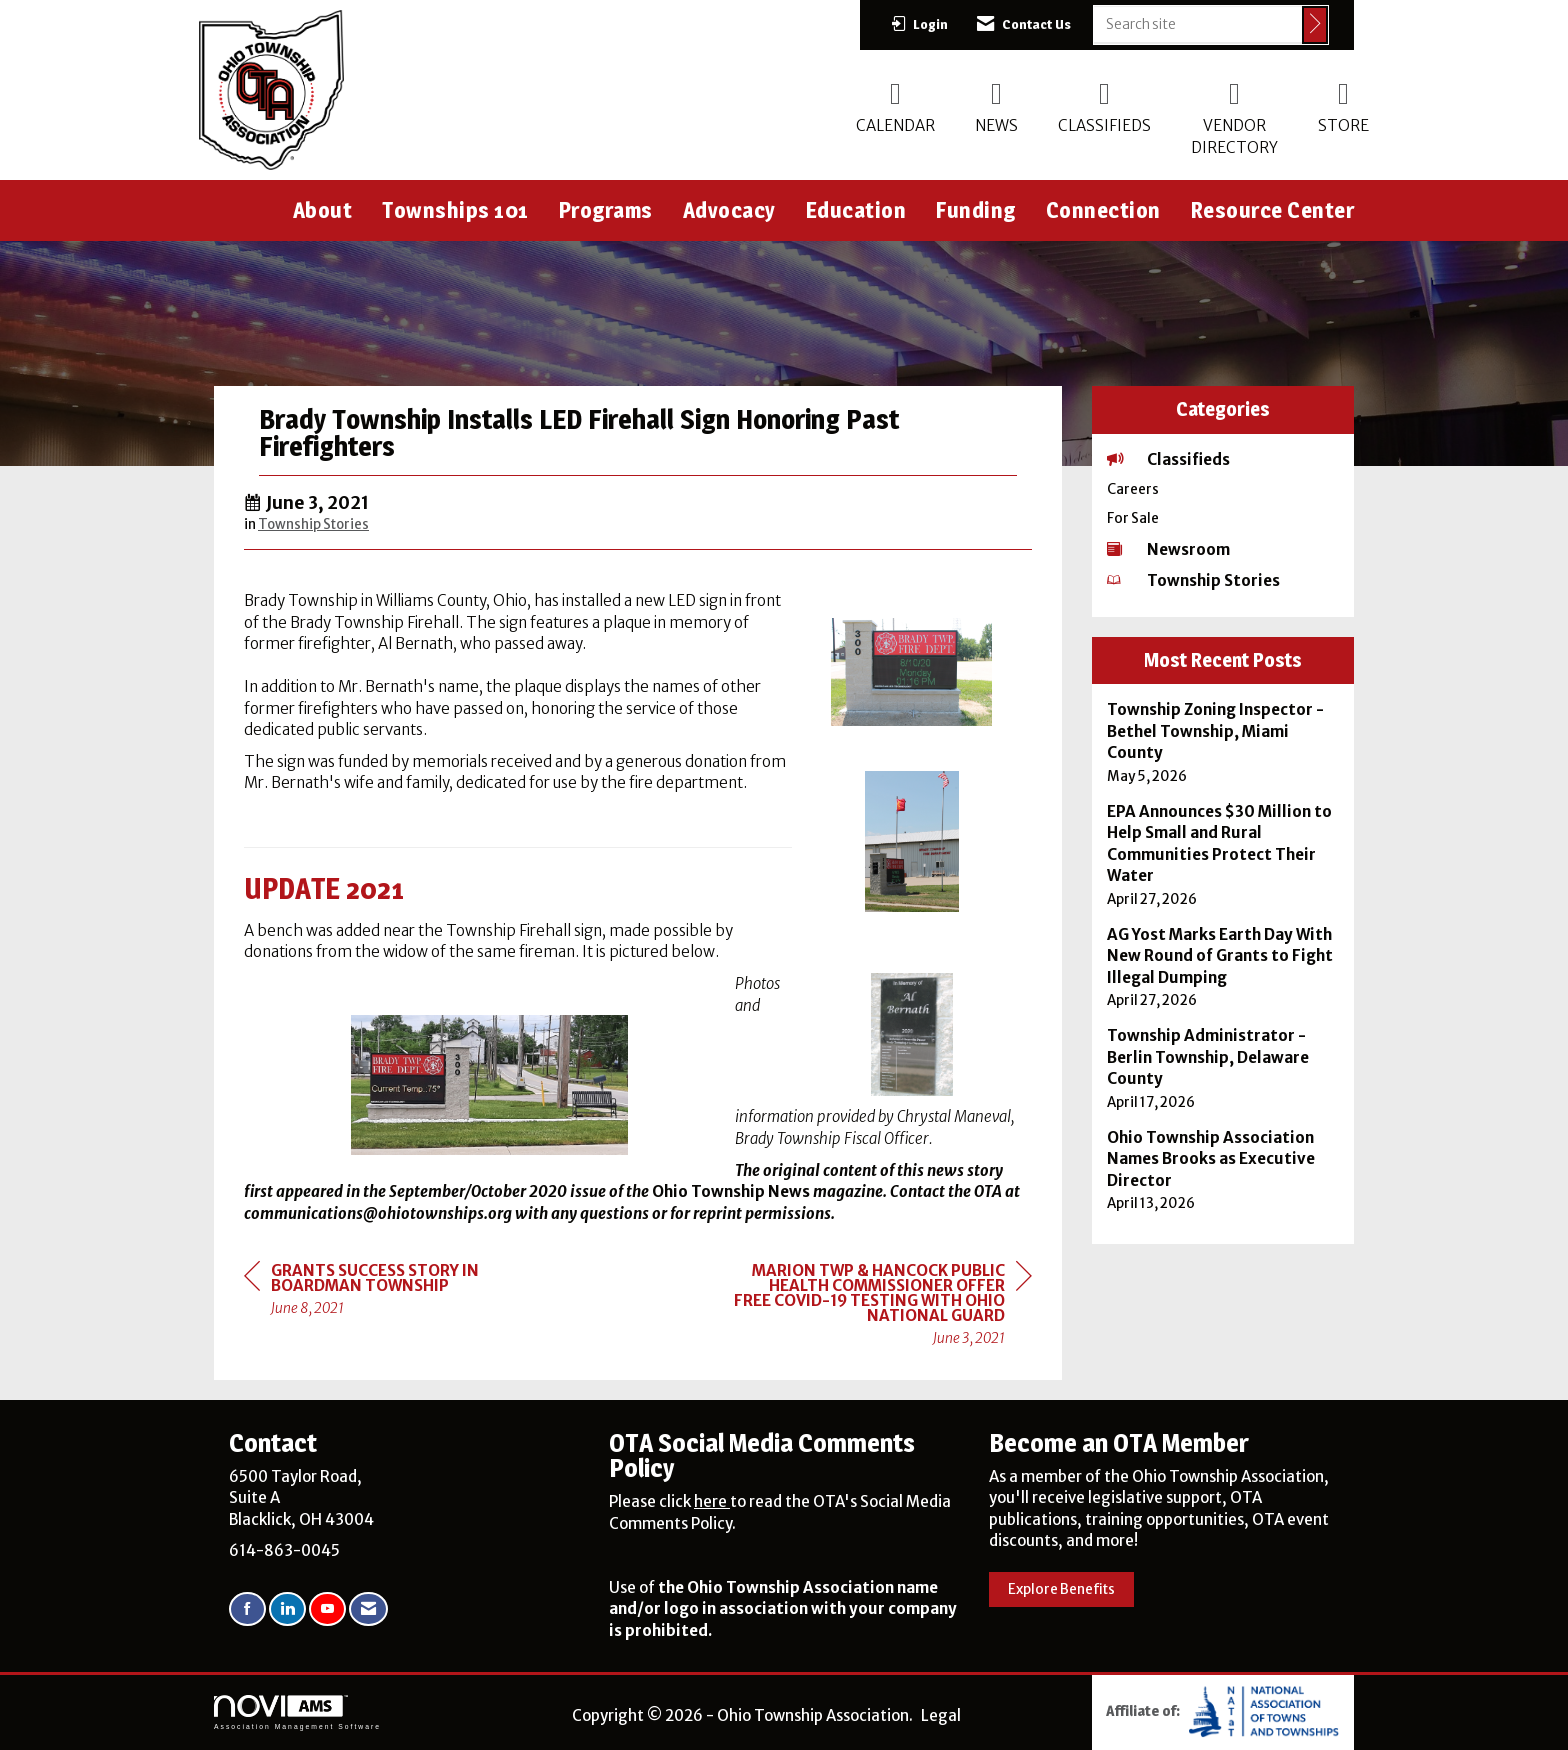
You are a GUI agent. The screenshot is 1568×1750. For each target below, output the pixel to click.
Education (856, 210)
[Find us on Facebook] (247, 1609)
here (712, 1501)
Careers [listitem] (1133, 489)
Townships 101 (455, 210)
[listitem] (1223, 742)
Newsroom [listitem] (1168, 549)
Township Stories (313, 524)
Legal (941, 1715)
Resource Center (1273, 210)
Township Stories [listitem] (1193, 580)
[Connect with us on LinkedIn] (287, 1609)
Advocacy (729, 210)
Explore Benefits (1061, 1589)
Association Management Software (297, 1713)
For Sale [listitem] (1133, 518)
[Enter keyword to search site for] (1198, 24)
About (323, 210)
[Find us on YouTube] (327, 1609)
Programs (606, 210)
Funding (976, 210)
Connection (1103, 210)
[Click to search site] (1315, 25)
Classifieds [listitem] (1168, 459)
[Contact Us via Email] (368, 1609)
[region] (882, 1307)
